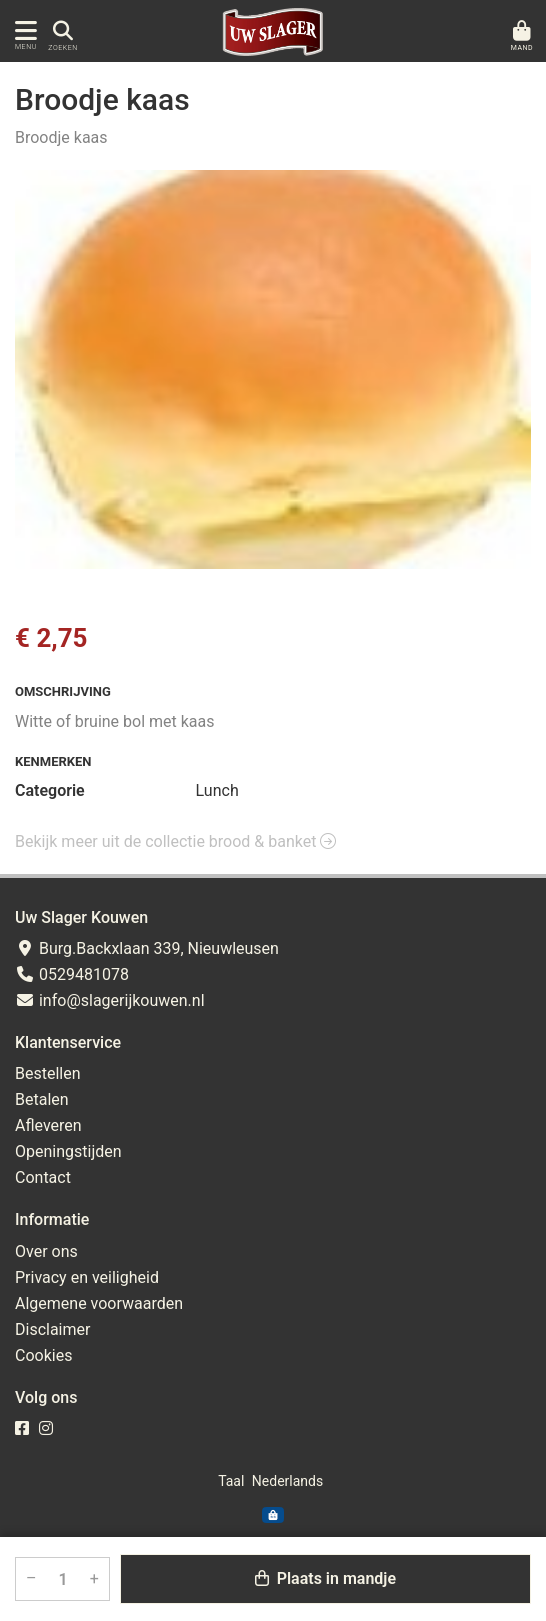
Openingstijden (68, 1151)
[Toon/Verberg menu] (22, 31)
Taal (231, 1481)
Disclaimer (52, 1329)
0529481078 (72, 974)
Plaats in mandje (325, 1578)
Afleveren (48, 1125)
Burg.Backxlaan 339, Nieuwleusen (147, 948)
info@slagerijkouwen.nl (110, 1000)
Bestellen (48, 1073)
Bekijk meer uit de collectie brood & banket (175, 841)
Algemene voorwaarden (99, 1303)
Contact (43, 1177)
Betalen (42, 1099)
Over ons (46, 1251)
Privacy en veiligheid (87, 1277)
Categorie (50, 790)
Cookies (43, 1355)
